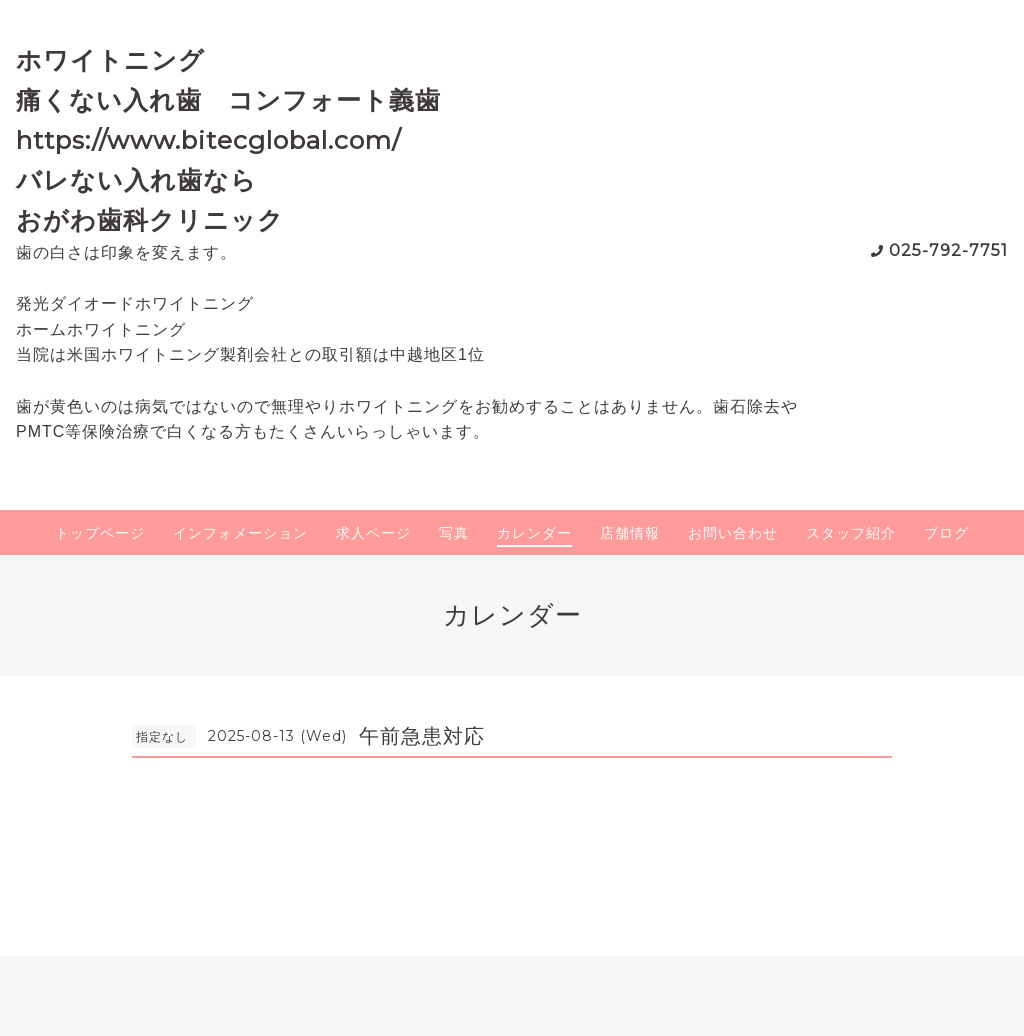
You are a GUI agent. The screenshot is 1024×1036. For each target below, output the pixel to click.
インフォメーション (240, 533)
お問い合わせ (733, 533)
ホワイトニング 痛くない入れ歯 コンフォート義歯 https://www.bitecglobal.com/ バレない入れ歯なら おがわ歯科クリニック (241, 140)
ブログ (946, 533)
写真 (454, 533)
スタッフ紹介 (851, 533)
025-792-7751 (948, 250)
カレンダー (534, 533)
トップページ (100, 533)
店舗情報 (630, 533)
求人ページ (373, 533)
